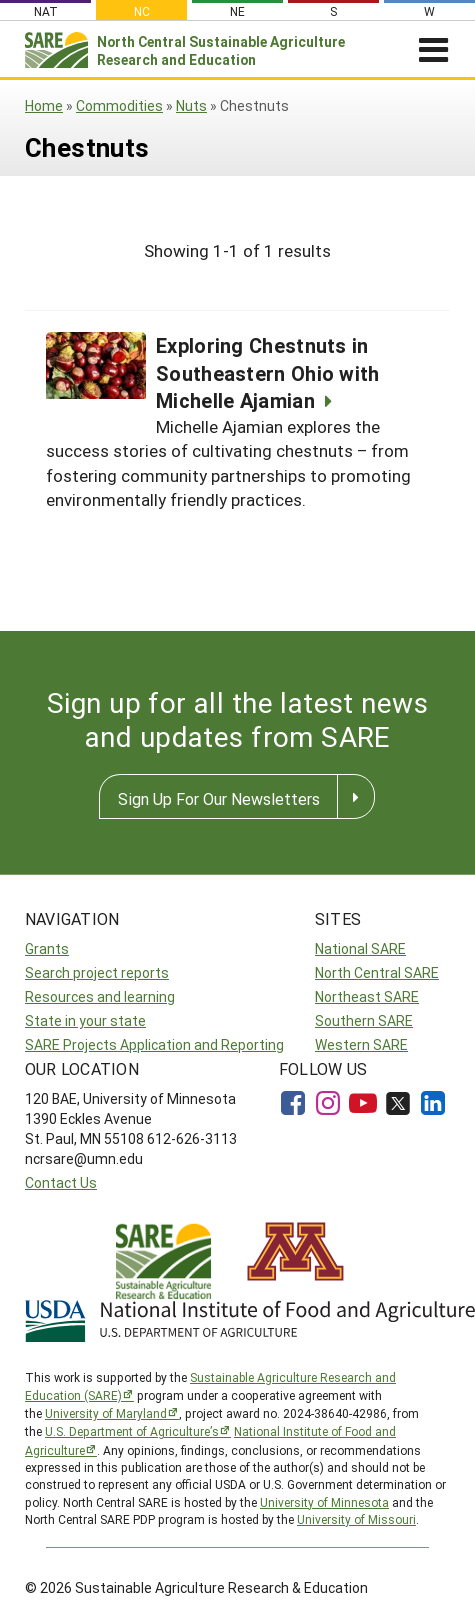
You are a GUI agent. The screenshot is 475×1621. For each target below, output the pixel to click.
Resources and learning (100, 996)
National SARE (360, 948)
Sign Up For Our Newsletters (219, 798)
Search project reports (97, 972)
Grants (47, 948)
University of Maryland (106, 1413)
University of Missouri (356, 1519)
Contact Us (61, 1182)
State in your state (85, 1020)
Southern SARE (364, 1020)
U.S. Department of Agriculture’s (132, 1431)
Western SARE (361, 1044)
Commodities (119, 105)
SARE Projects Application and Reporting (154, 1044)
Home (44, 105)
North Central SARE (377, 972)
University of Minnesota (324, 1502)
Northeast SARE (367, 996)
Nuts (191, 105)
